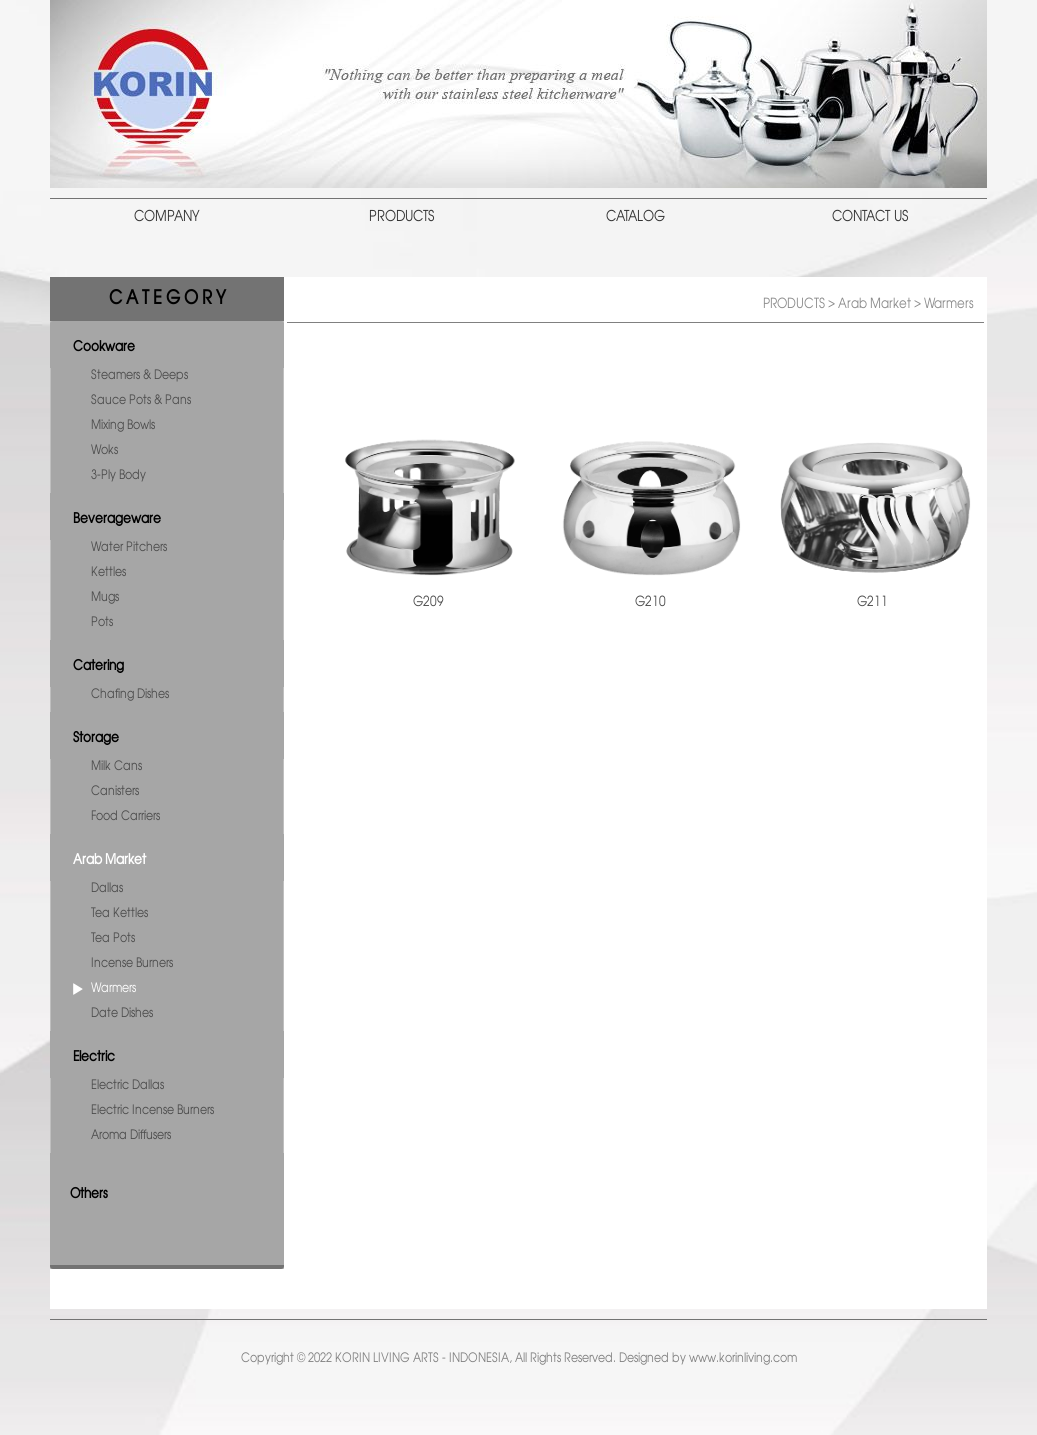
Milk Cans (116, 766)
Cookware (104, 347)
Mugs (105, 597)
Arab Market (109, 860)
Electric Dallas (127, 1085)
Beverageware (117, 519)
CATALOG (635, 217)
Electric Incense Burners (152, 1110)
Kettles (108, 572)
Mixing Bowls (123, 425)
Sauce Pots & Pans (141, 400)
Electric (94, 1057)
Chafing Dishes (130, 694)
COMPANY (167, 217)
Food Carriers (125, 816)
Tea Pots (113, 938)
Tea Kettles (119, 913)
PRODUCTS (401, 217)
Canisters (115, 791)
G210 (650, 602)
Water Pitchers (129, 547)
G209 (428, 602)
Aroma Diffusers (131, 1135)
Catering (98, 666)
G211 (872, 602)
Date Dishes (122, 1013)
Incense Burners (132, 963)
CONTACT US (870, 217)
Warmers (113, 988)
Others (89, 1194)
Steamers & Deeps (139, 375)
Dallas (107, 888)
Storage (96, 738)
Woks (104, 450)
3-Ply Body (118, 475)
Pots (102, 622)
